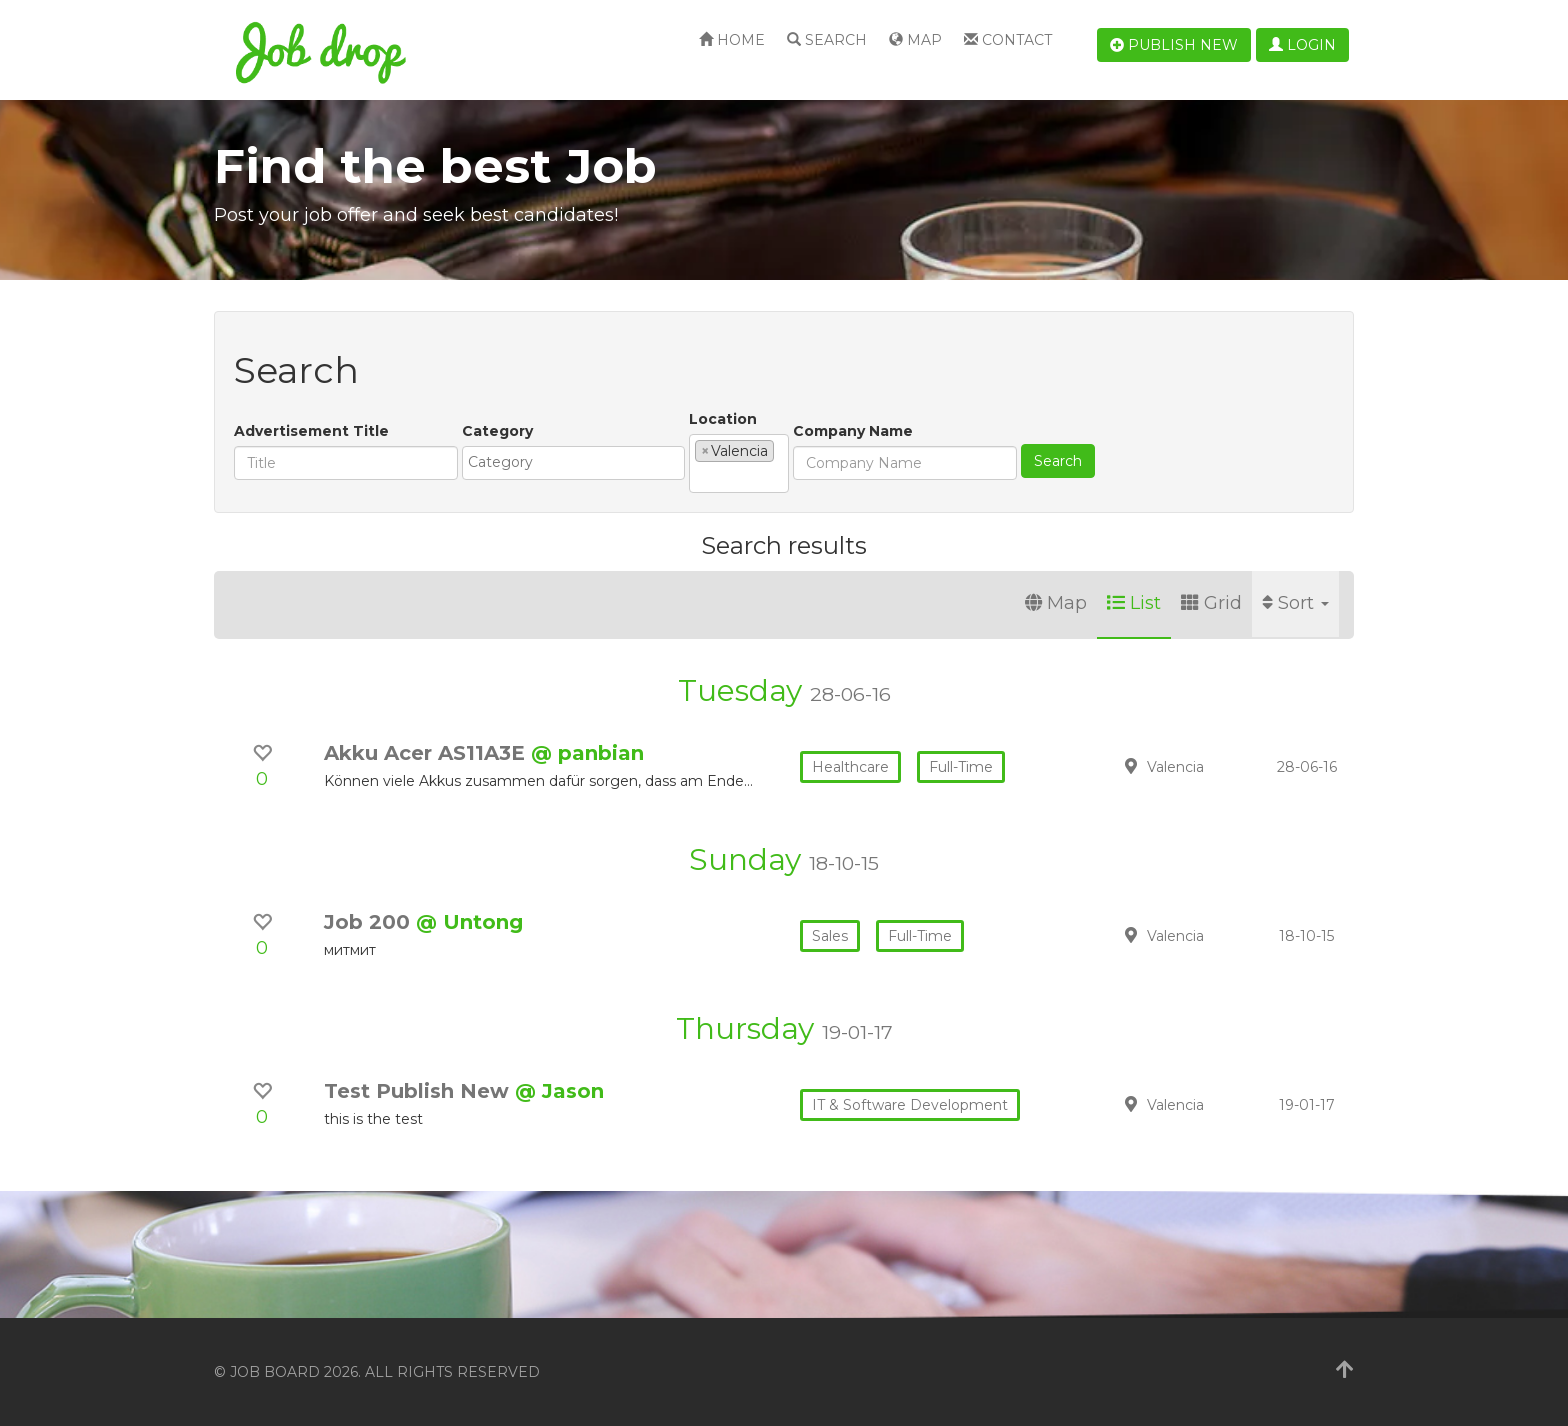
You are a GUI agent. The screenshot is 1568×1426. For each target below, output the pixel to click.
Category (497, 431)
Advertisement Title (311, 431)
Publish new (1174, 45)
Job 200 (370, 922)
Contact (1008, 40)
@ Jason (559, 1091)
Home (732, 40)
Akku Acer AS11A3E (427, 753)
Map (915, 40)
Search (827, 40)
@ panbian (587, 753)
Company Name (853, 431)
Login (1302, 45)
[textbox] (578, 462)
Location (723, 419)
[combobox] (573, 463)
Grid (1211, 603)
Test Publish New (419, 1091)
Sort (1295, 603)
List (1134, 603)
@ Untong (469, 922)
